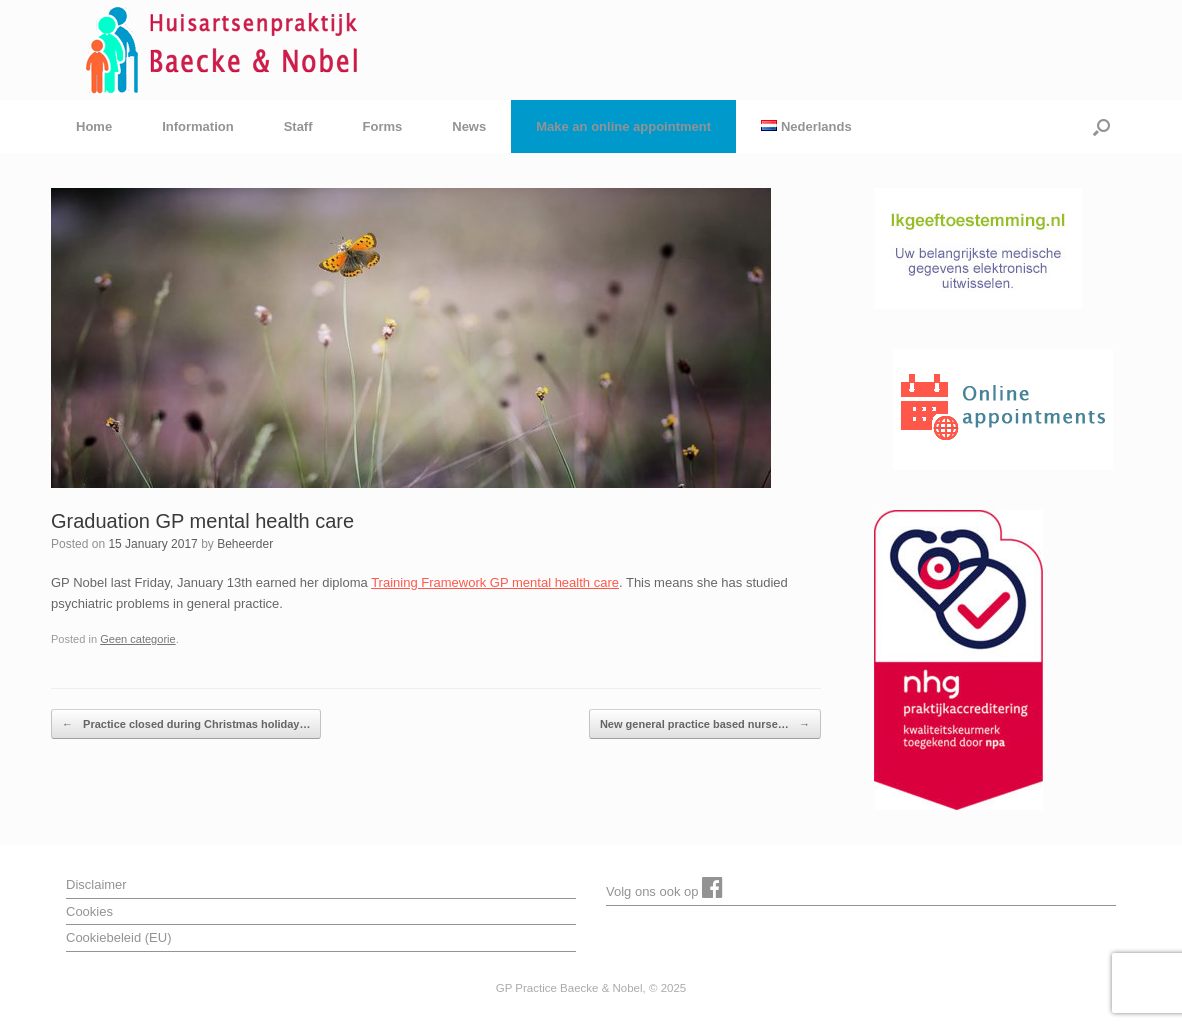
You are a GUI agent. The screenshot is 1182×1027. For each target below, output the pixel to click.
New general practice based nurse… (705, 724)
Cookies (89, 911)
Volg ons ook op (664, 887)
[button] (1101, 126)
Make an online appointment (623, 126)
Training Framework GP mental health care (495, 582)
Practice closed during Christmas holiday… (186, 724)
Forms (383, 126)
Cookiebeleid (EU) (119, 937)
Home (94, 126)
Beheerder (245, 544)
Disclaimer (96, 884)
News (469, 126)
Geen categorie (138, 639)
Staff (298, 126)
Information (198, 126)
